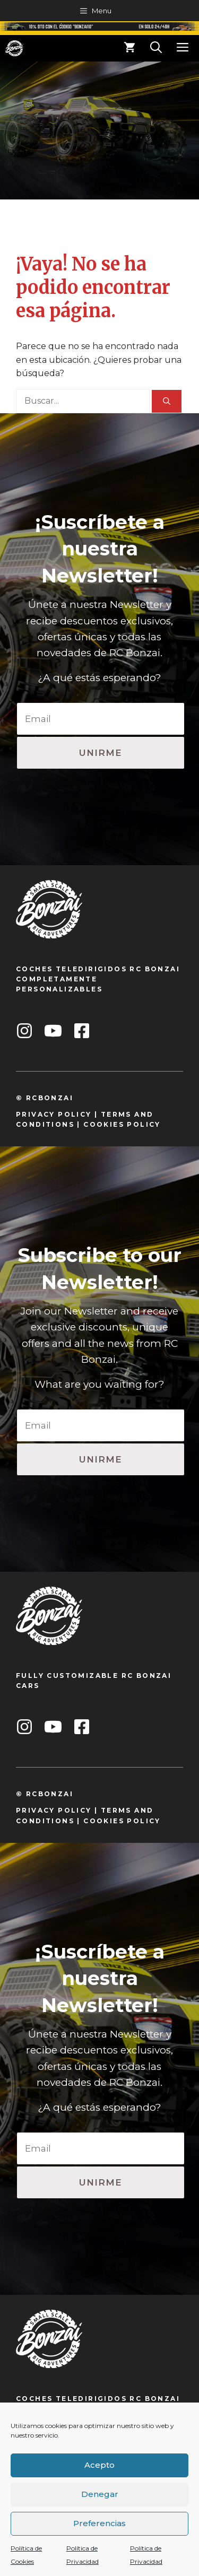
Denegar (99, 2494)
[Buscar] (166, 401)
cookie (100, 1124)
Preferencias (99, 2523)
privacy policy (54, 1114)
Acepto (99, 2465)
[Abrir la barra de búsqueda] (156, 48)
